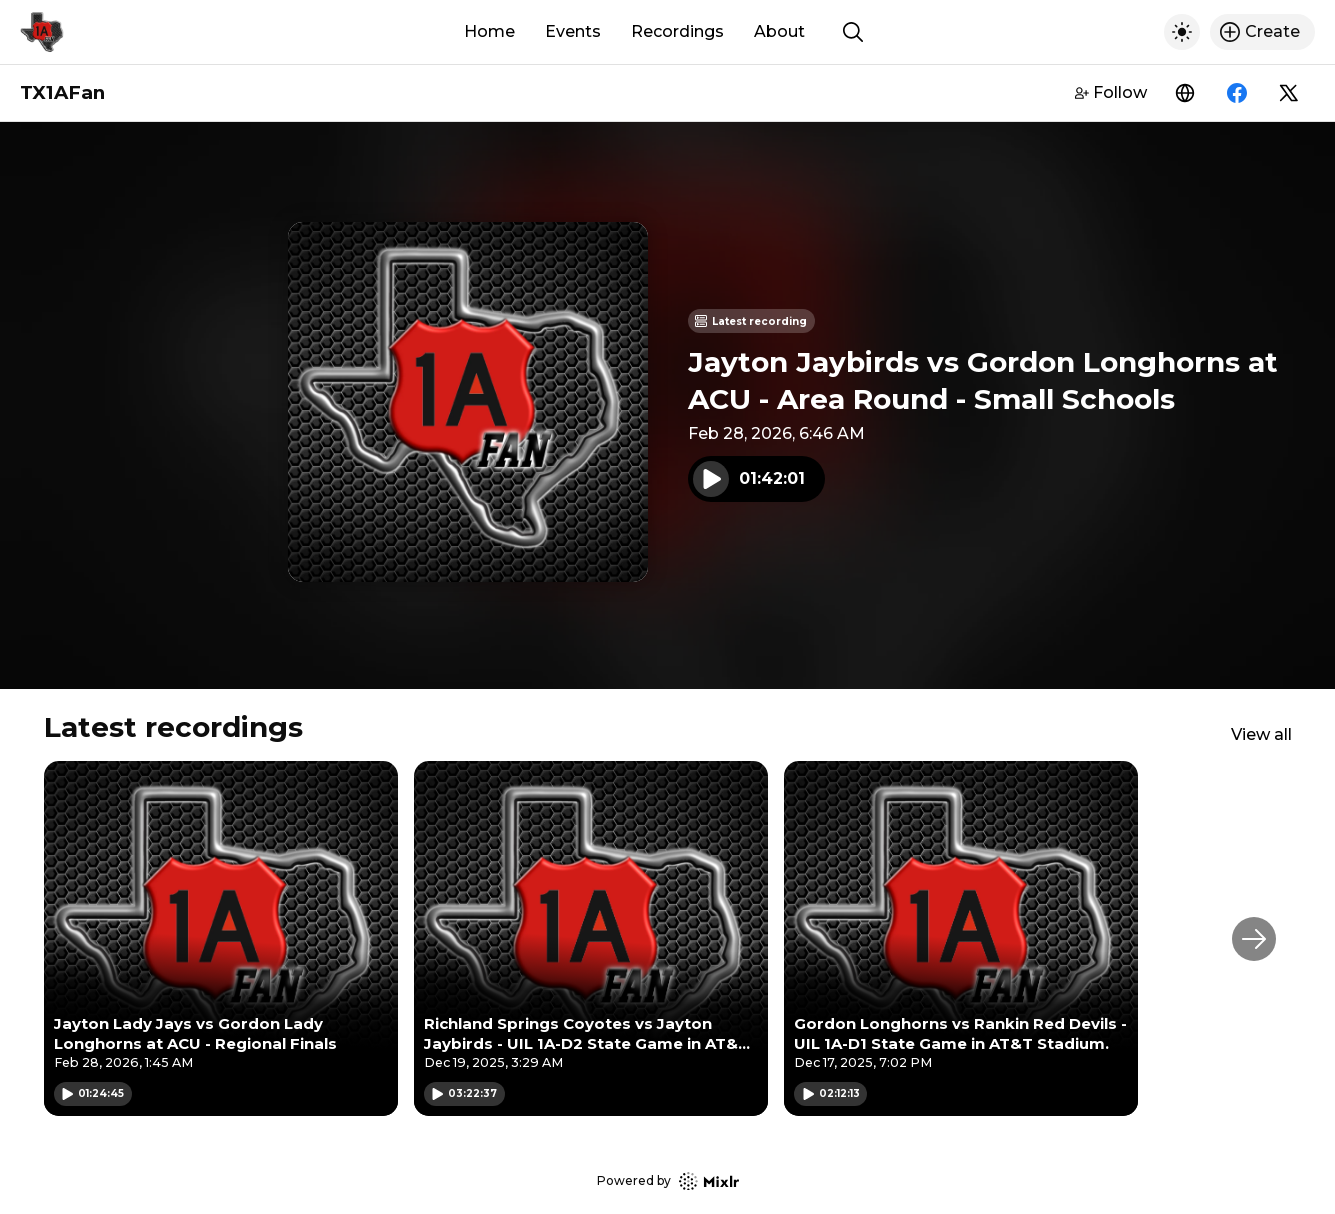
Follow (1111, 92)
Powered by (668, 1181)
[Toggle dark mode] (1182, 32)
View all (1261, 734)
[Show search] (853, 32)
